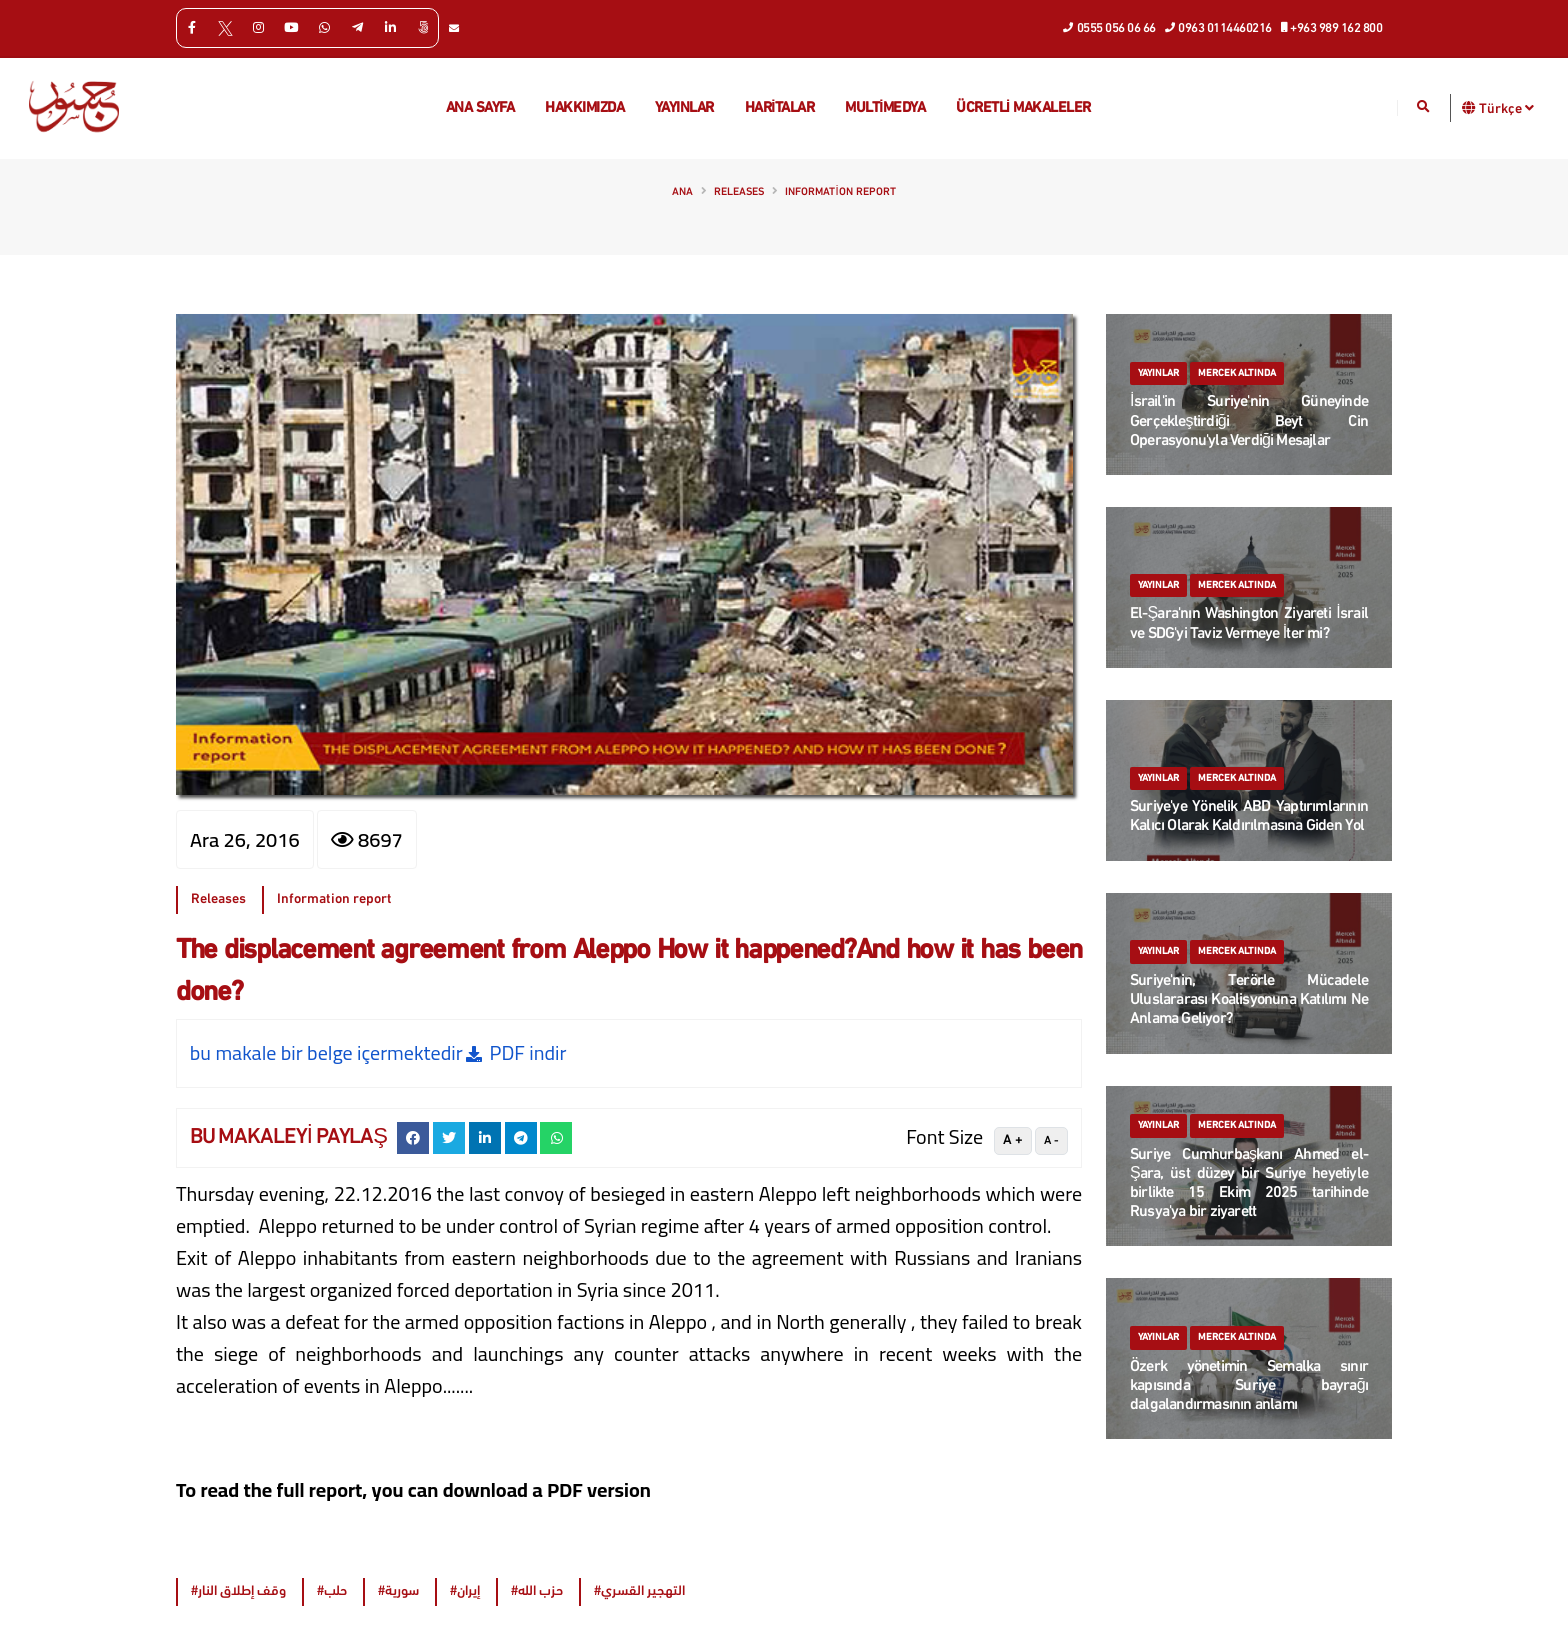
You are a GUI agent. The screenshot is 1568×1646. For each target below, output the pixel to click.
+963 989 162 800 (1332, 27)
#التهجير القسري (639, 1591)
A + (1013, 1140)
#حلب (332, 1591)
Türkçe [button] (1506, 108)
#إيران (465, 1591)
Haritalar (780, 108)
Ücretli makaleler (1023, 108)
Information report (840, 192)
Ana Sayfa (480, 108)
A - (1051, 1141)
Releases (739, 192)
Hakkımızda (584, 108)
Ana (682, 192)
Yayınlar (684, 108)
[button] (1469, 107)
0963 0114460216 (1219, 27)
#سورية (398, 1591)
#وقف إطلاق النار (238, 1591)
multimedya (885, 108)
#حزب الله (537, 1591)
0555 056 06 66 (1110, 27)
